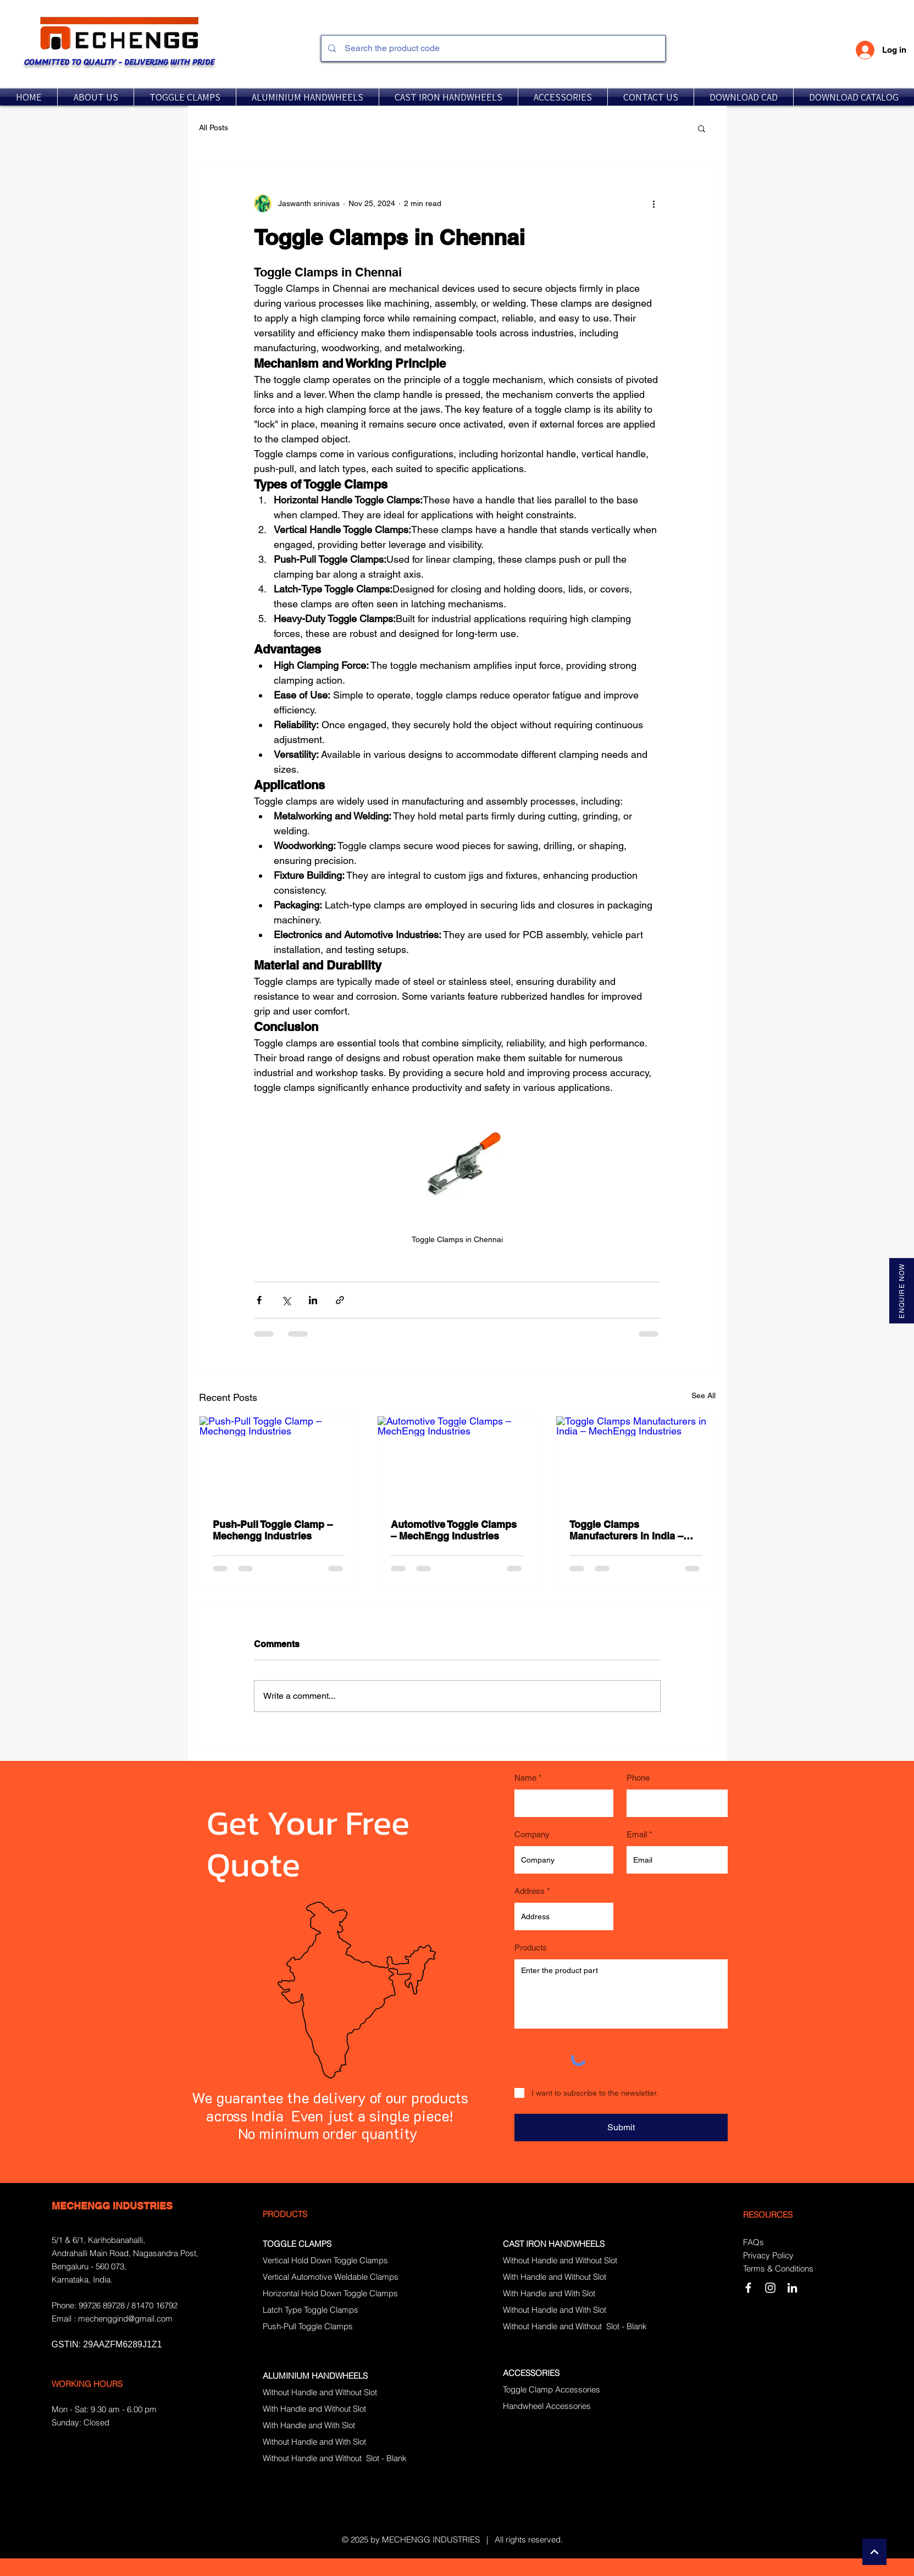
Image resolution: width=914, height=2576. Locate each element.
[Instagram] (770, 2288)
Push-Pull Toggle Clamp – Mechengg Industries (273, 1530)
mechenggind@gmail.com (125, 2318)
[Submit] (621, 2127)
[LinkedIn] (792, 2288)
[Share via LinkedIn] (313, 1300)
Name (525, 1778)
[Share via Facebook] (259, 1300)
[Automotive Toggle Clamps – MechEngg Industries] (457, 1460)
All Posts (213, 127)
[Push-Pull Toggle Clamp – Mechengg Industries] (279, 1460)
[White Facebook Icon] (748, 2288)
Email (637, 1834)
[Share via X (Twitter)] (286, 1300)
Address (529, 1891)
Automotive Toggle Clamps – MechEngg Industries (454, 1530)
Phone (638, 1778)
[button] (185, 97)
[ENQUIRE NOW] (901, 1290)
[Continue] (874, 2552)
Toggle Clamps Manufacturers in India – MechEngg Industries (626, 1530)
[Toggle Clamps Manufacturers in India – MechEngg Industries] (635, 1460)
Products (530, 1947)
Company (532, 1834)
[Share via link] (340, 1300)
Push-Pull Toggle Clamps (308, 2326)
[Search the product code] (492, 48)
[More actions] (654, 203)
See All (703, 1395)
